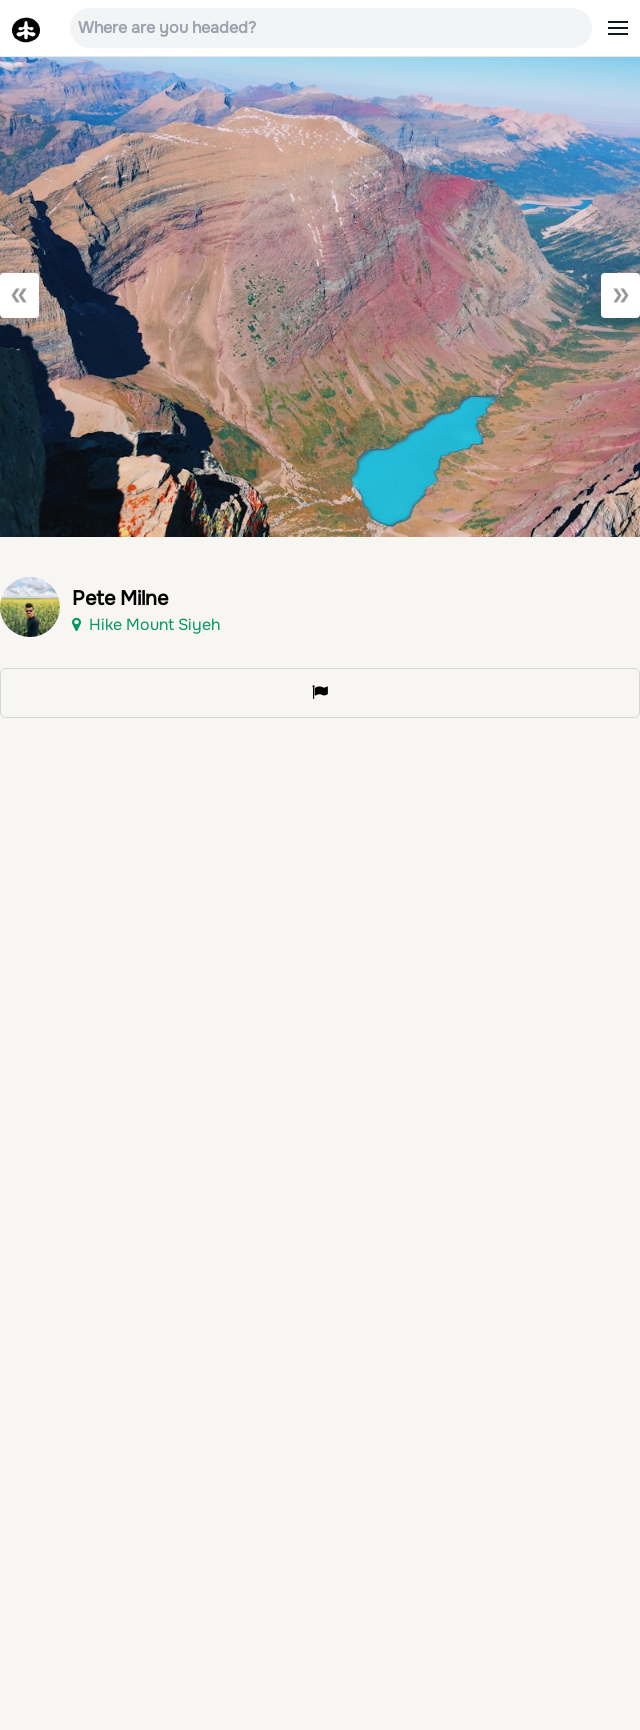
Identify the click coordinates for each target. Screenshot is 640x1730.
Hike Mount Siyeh (146, 624)
